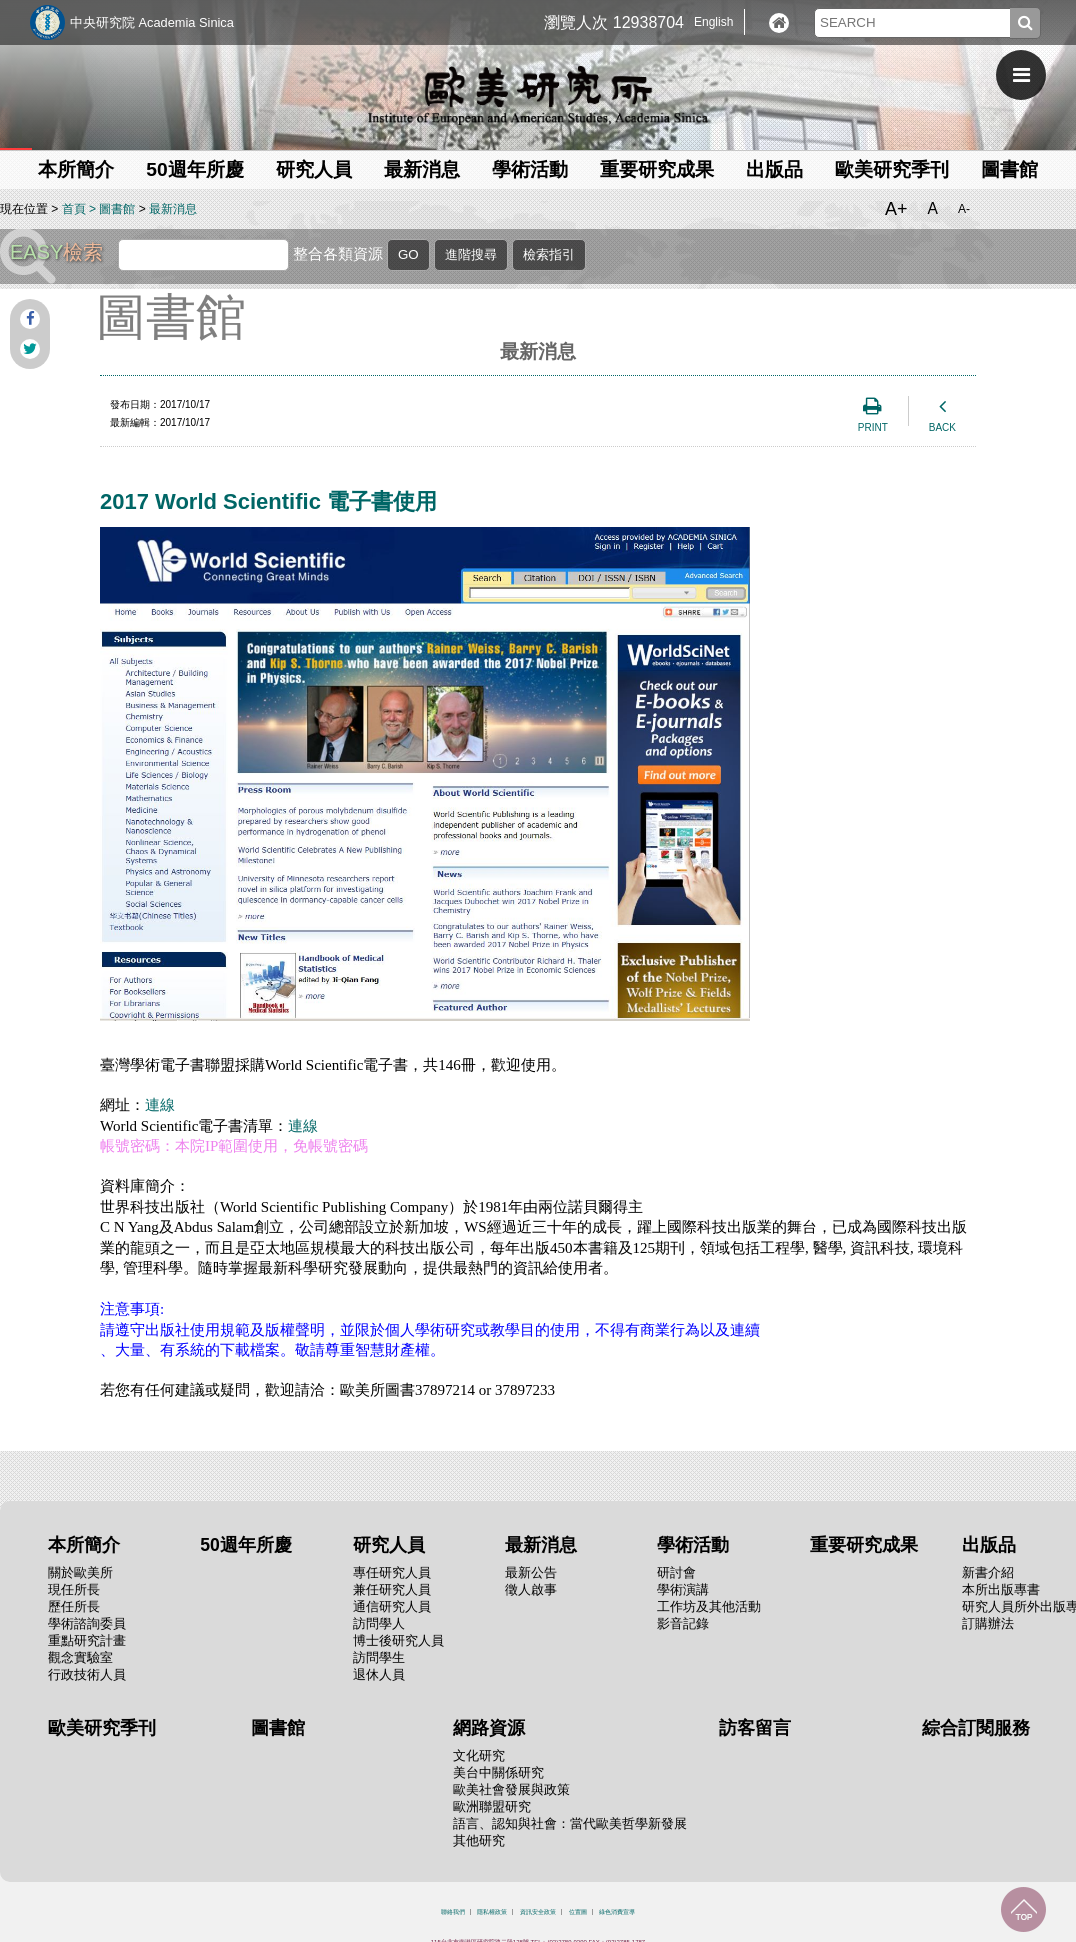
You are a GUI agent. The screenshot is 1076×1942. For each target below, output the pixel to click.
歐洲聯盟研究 (492, 1806)
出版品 (774, 169)
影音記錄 (683, 1623)
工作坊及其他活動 (709, 1606)
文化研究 (479, 1755)
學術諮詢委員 (87, 1623)
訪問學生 (379, 1657)
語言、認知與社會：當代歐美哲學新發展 (570, 1823)
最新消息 (422, 169)
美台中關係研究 (498, 1772)
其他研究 (479, 1840)
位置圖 (578, 1912)
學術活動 (530, 169)
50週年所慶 (194, 169)
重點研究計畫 (87, 1640)
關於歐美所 (80, 1572)
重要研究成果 (657, 169)
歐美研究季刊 (892, 169)
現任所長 (74, 1589)
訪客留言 (755, 1728)
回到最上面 (1023, 1909)
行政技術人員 (87, 1674)
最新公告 (531, 1572)
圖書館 (1009, 169)
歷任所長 (74, 1606)
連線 (160, 1105)
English (713, 22)
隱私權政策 (492, 1912)
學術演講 (683, 1589)
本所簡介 (76, 169)
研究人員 (314, 169)
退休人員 (379, 1674)
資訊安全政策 (538, 1912)
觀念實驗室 (80, 1657)
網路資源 (489, 1728)
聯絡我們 (453, 1912)
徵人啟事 (531, 1589)
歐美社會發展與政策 (511, 1789)
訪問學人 (379, 1623)
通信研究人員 (392, 1606)
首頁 (74, 209)
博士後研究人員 (398, 1640)
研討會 (676, 1572)
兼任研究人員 (392, 1589)
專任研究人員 (392, 1572)
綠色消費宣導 (617, 1912)
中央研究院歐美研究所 (538, 95)
